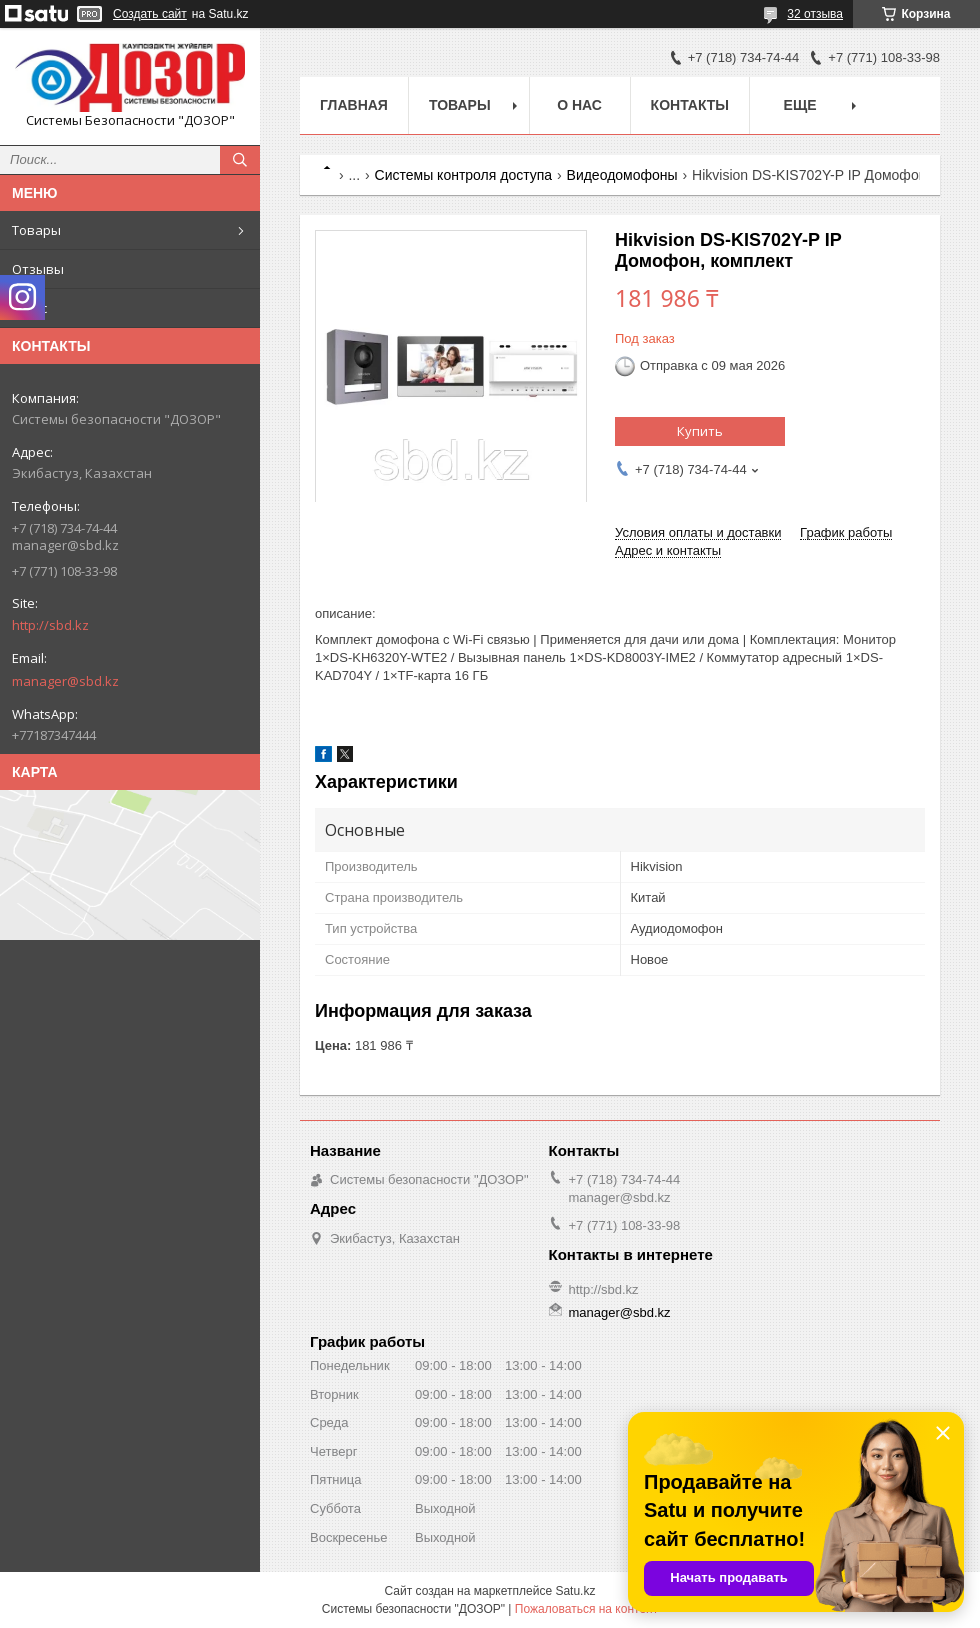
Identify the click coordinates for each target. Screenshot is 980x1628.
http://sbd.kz (50, 625)
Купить (700, 431)
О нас (29, 308)
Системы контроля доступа (464, 175)
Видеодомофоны (622, 175)
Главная (354, 105)
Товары (36, 230)
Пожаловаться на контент (586, 1609)
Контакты (690, 105)
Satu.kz (575, 1591)
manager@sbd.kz (65, 681)
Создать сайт (150, 14)
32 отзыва (815, 14)
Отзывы (38, 269)
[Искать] (240, 160)
